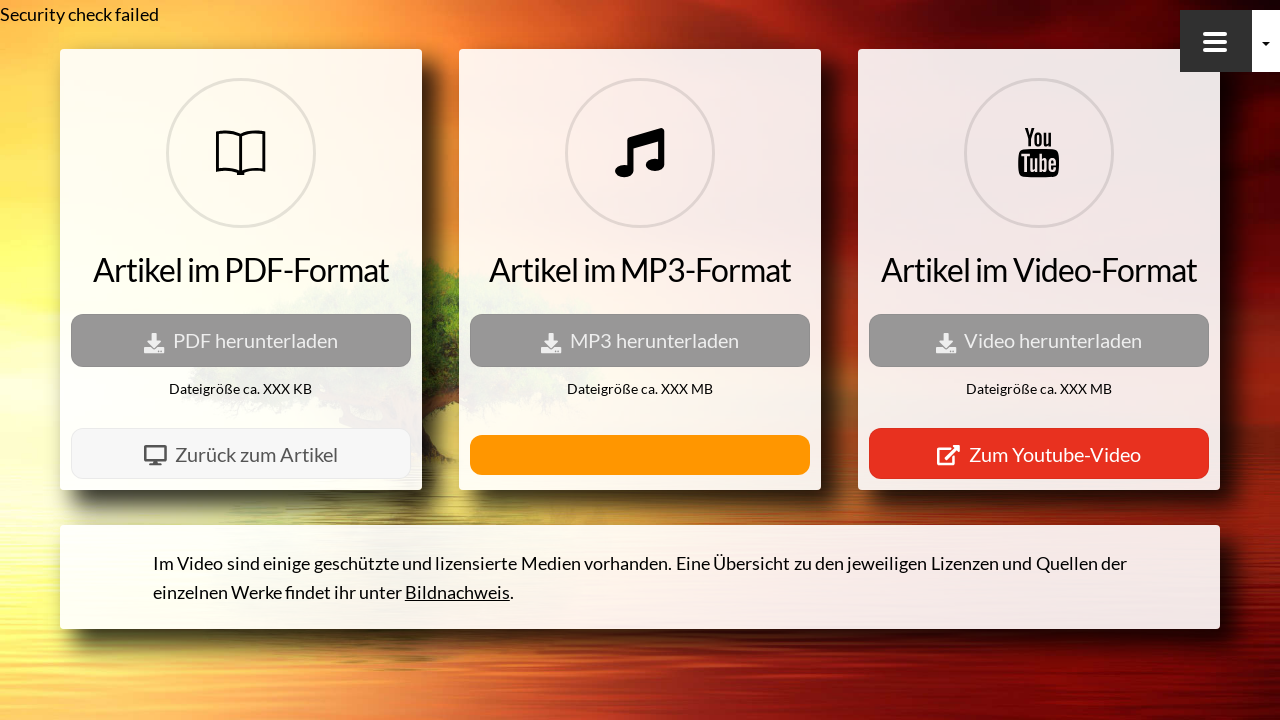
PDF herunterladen (241, 340)
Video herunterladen (1039, 340)
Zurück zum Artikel (241, 454)
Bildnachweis (457, 592)
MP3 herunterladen (640, 340)
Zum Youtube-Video (1038, 454)
